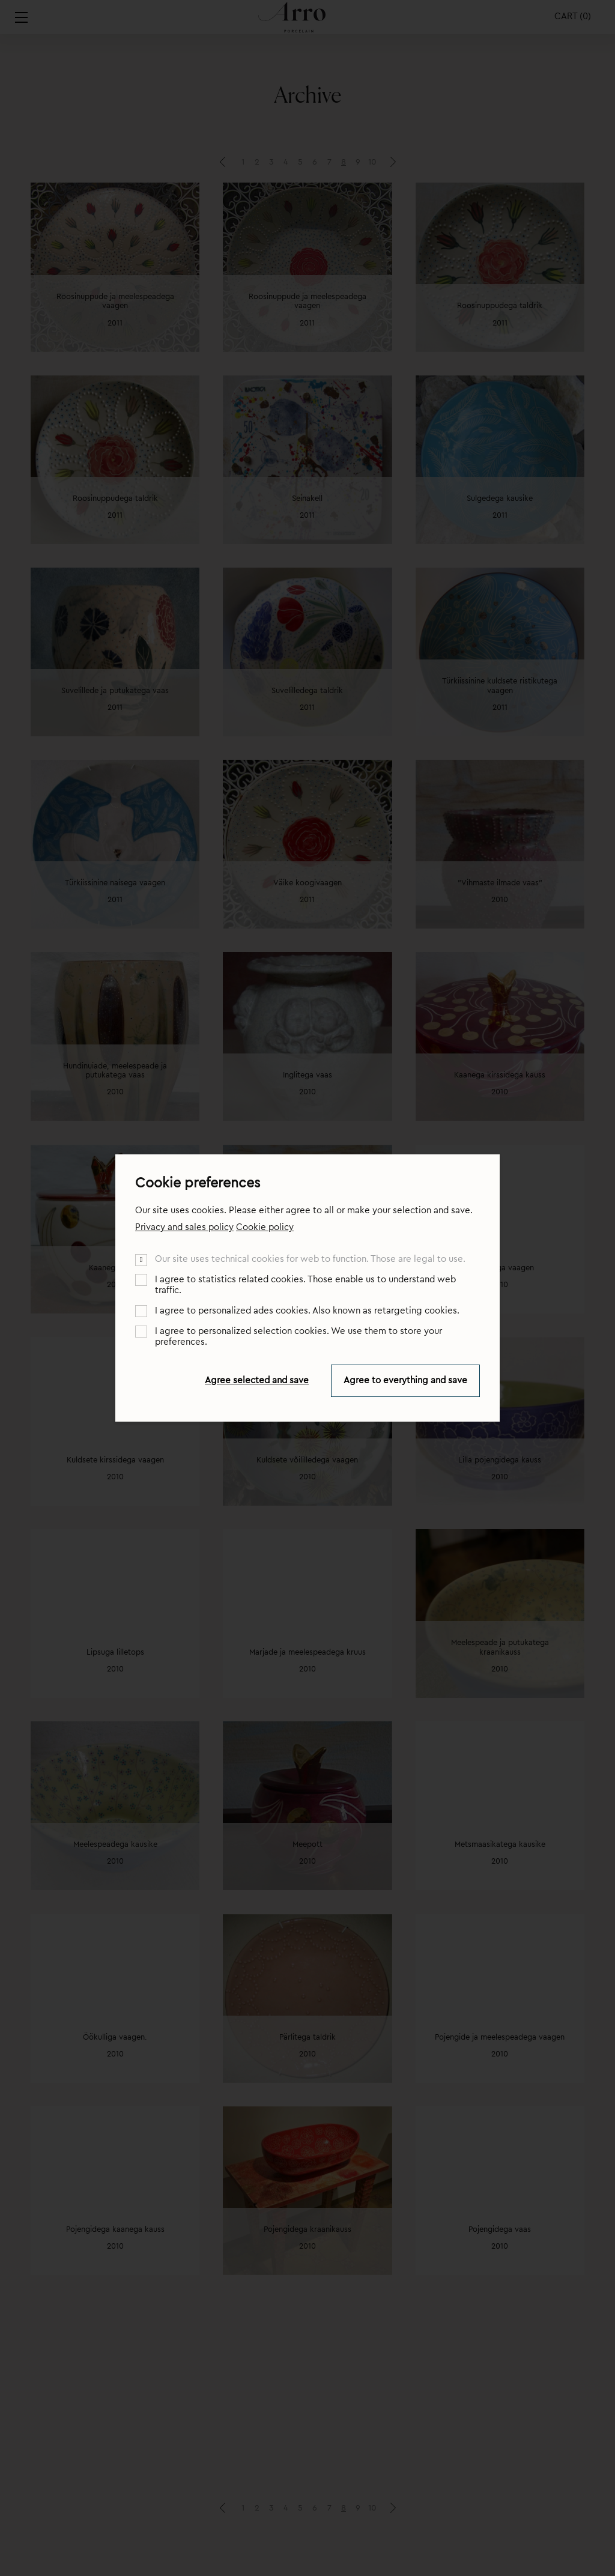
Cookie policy (265, 1227)
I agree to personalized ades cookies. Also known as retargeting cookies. (307, 1310)
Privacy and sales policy (184, 1227)
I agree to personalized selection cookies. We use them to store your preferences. (298, 1337)
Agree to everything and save (405, 1380)
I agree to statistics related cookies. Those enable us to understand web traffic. (305, 1285)
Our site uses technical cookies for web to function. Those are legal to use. (310, 1259)
